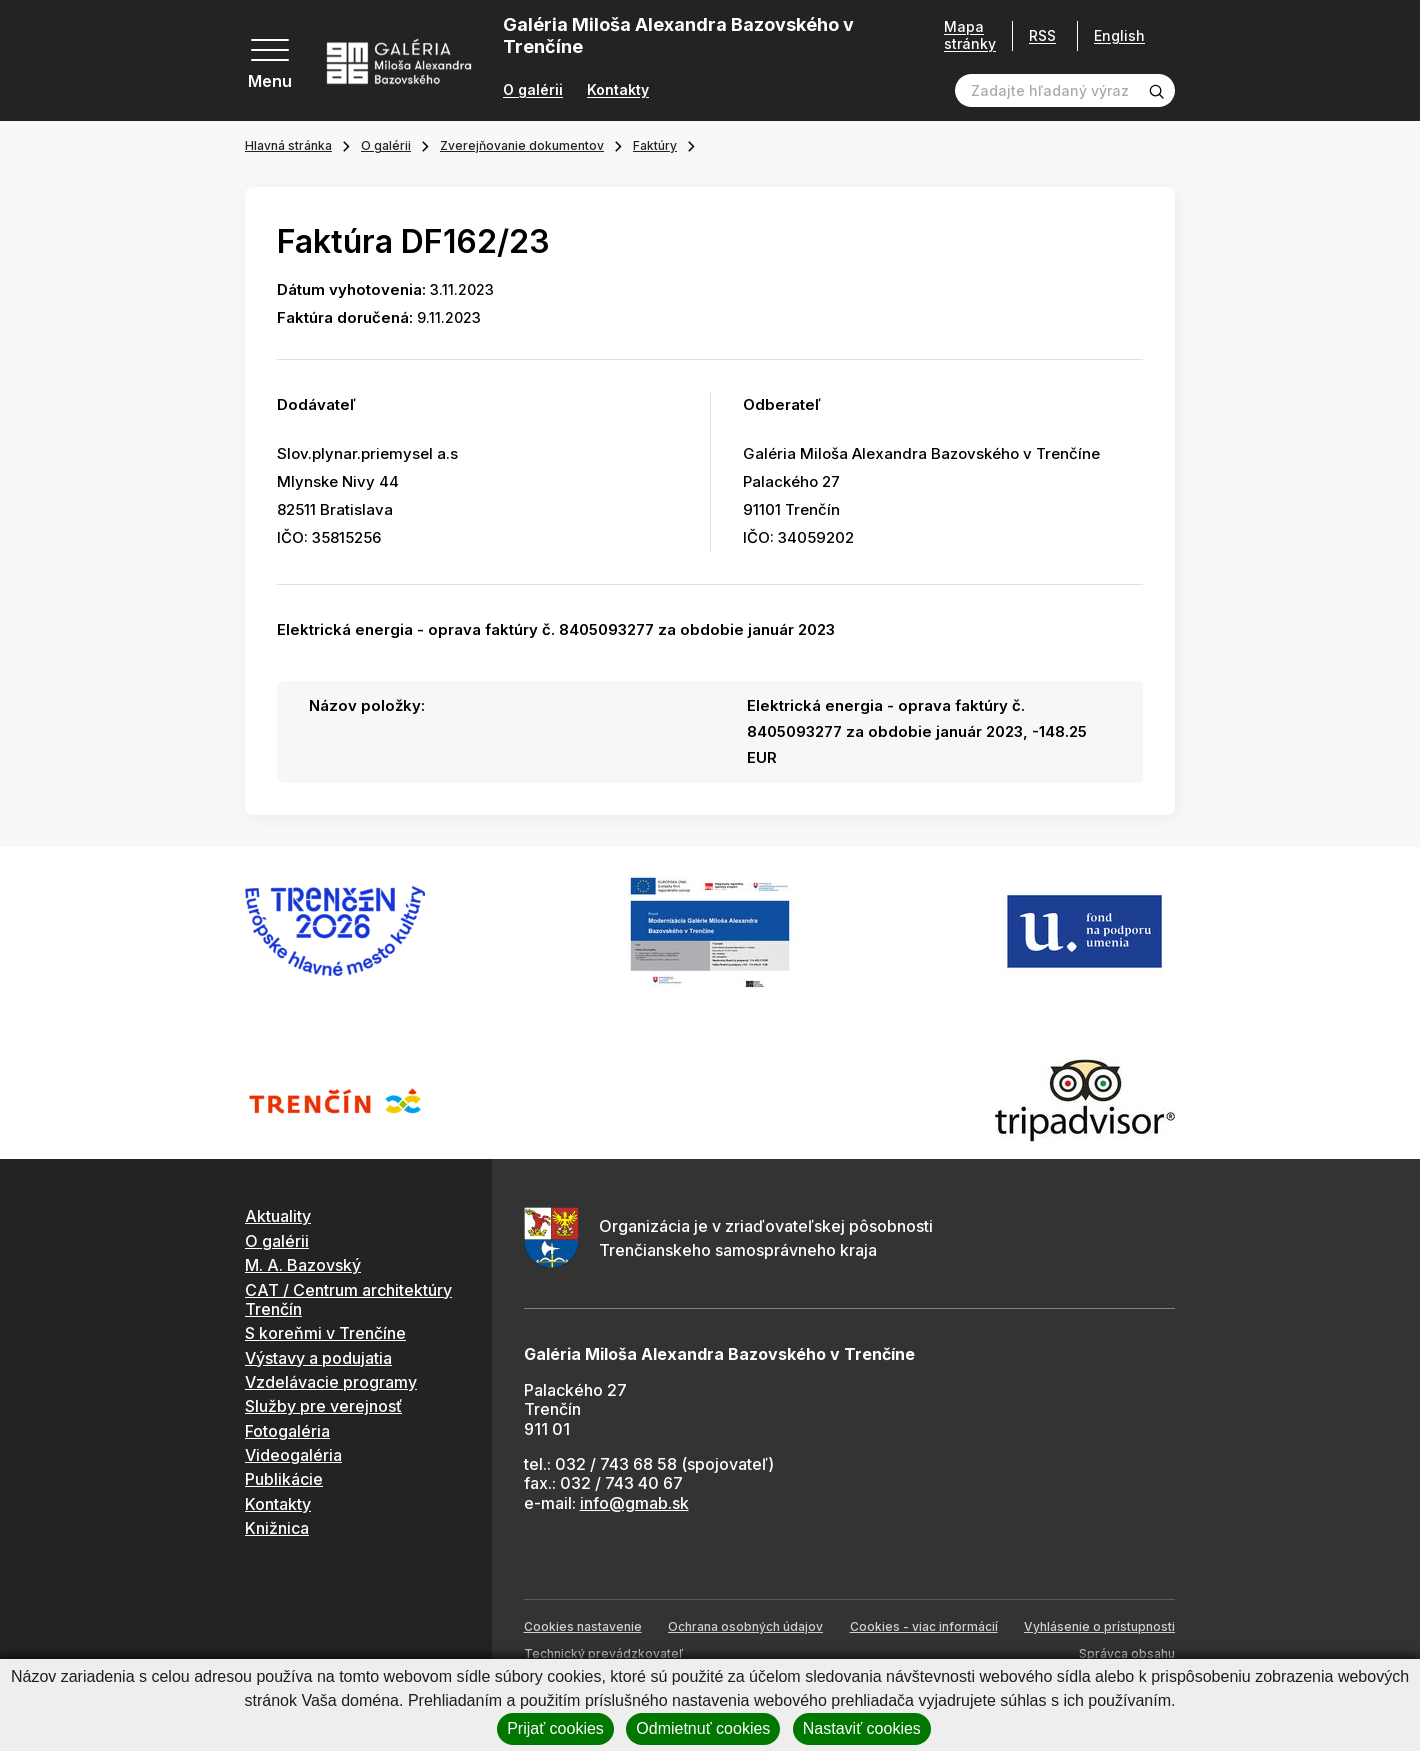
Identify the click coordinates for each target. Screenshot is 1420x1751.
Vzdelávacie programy (331, 1382)
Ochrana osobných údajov (745, 1626)
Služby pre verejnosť (323, 1406)
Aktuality (278, 1216)
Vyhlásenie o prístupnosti (1099, 1626)
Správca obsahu (1127, 1653)
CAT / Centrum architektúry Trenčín (348, 1299)
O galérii (533, 90)
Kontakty (618, 90)
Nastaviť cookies (862, 1728)
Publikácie (284, 1479)
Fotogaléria (287, 1431)
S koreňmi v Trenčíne (325, 1333)
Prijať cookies (555, 1728)
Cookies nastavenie (583, 1626)
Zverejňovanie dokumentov (522, 145)
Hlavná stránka (288, 145)
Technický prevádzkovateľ (603, 1653)
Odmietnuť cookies (703, 1728)
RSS (1042, 35)
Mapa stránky (970, 35)
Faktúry (655, 145)
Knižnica (277, 1528)
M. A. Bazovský (303, 1265)
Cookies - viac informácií (924, 1626)
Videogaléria (293, 1455)
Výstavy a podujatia (318, 1358)
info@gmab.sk (634, 1503)
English (1119, 36)
